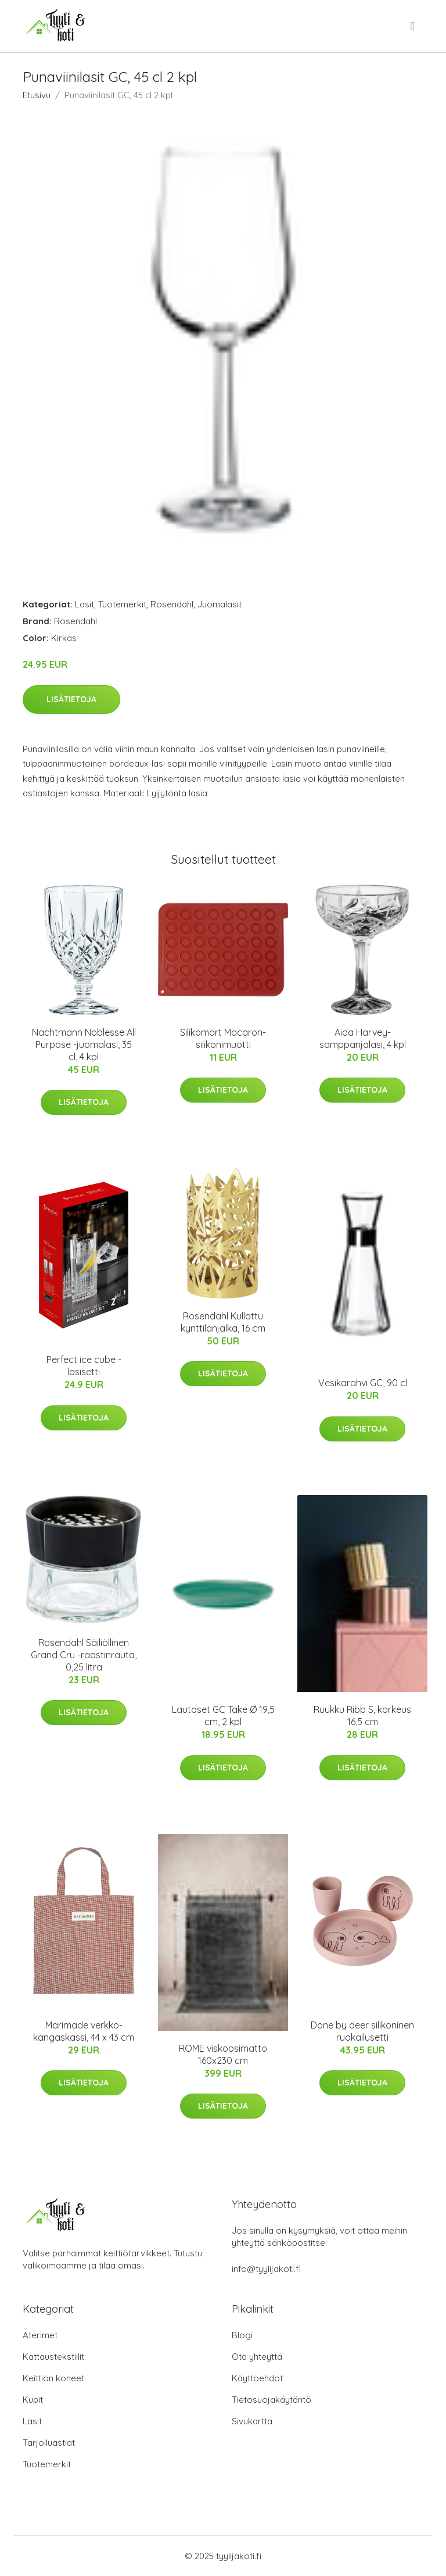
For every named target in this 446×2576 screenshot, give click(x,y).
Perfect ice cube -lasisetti (83, 1366)
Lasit (84, 604)
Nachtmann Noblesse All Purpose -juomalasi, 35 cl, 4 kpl (84, 1044)
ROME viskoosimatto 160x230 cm (223, 2054)
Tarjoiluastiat (49, 2442)
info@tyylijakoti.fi (266, 2268)
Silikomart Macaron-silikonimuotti (223, 1038)
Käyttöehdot (257, 2378)
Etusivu (37, 95)
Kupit (33, 2399)
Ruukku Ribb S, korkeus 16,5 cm (362, 1715)
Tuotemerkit (122, 604)
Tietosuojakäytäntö (271, 2399)
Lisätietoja (71, 699)
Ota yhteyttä (257, 2356)
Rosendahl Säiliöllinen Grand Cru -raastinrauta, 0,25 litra (83, 1655)
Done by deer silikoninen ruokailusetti (362, 2031)
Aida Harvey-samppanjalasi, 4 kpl (362, 1038)
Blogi (242, 2335)
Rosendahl (171, 604)
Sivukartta (252, 2421)
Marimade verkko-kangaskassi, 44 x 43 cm (83, 2031)
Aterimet (40, 2335)
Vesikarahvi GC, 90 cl (362, 1383)
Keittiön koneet (53, 2378)
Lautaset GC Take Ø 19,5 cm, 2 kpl (223, 1715)
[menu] (413, 26)
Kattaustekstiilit (53, 2356)
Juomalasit (219, 604)
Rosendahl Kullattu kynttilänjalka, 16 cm (223, 1322)
